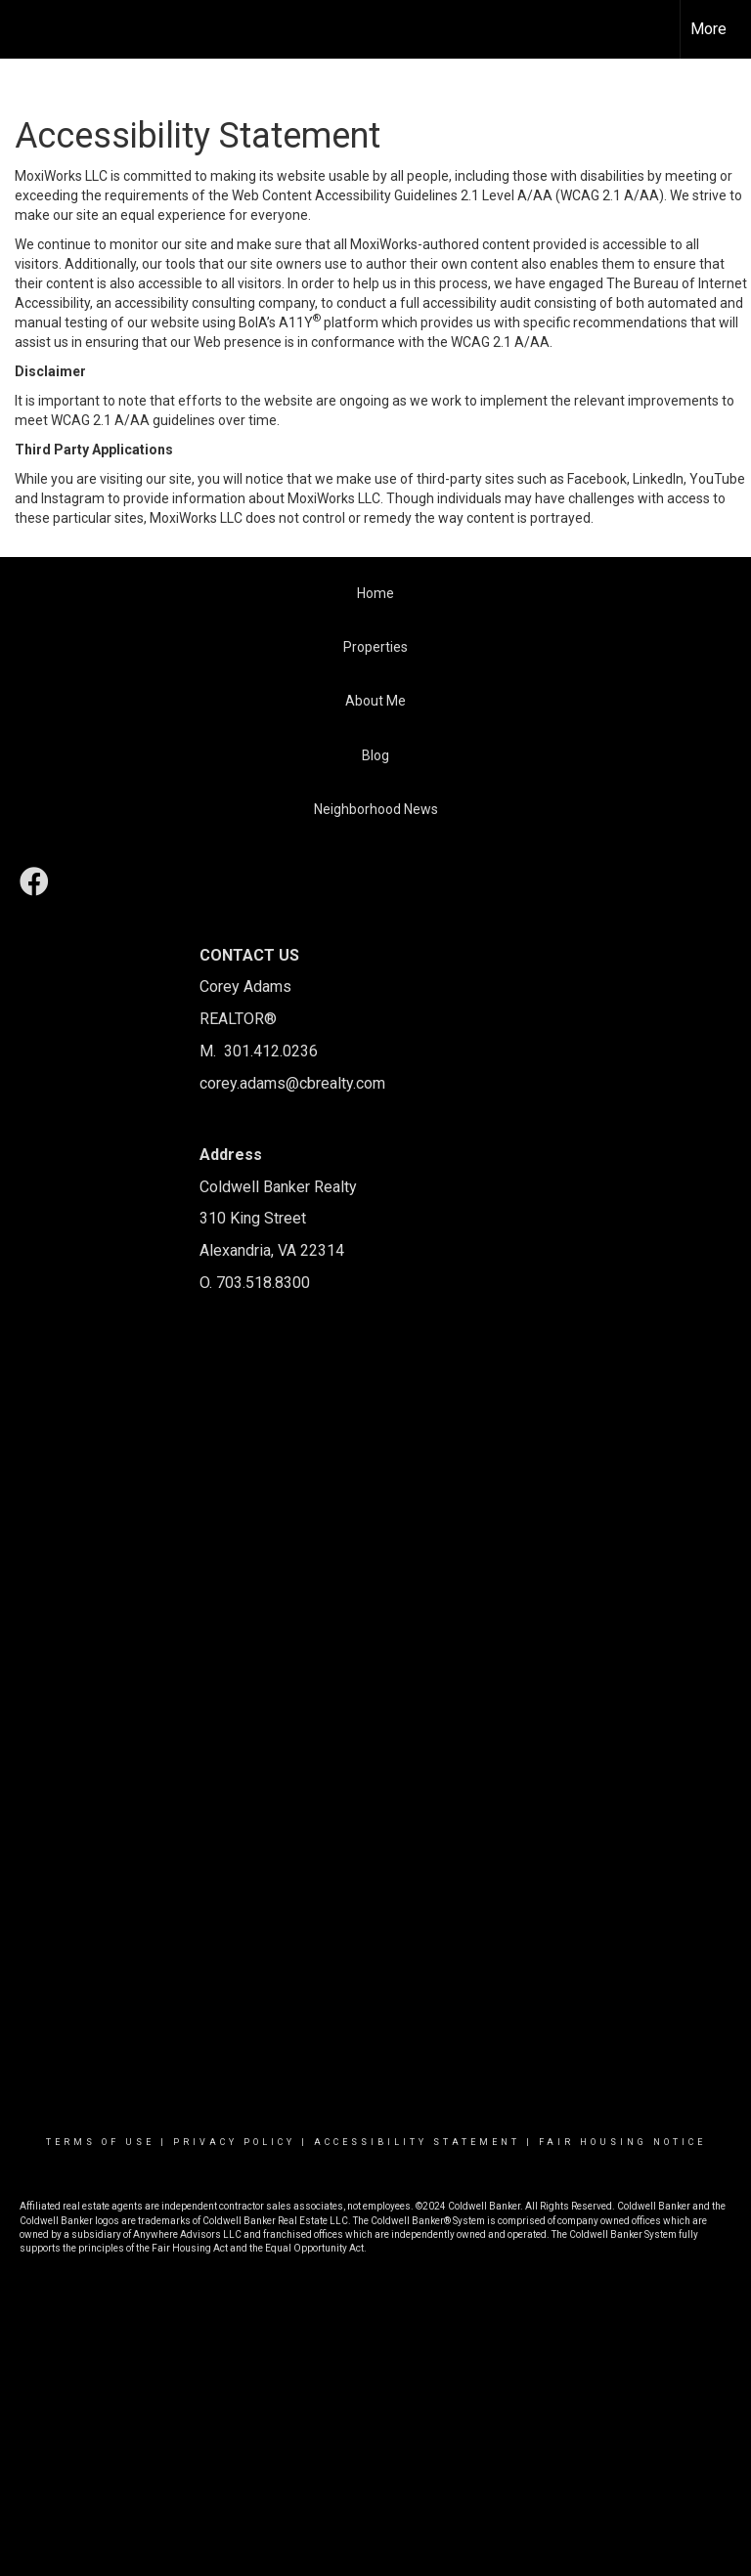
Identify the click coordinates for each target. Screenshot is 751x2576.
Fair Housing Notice (622, 2142)
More (708, 29)
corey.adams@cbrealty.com (292, 1083)
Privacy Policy (234, 2142)
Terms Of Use (100, 2142)
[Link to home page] (25, 29)
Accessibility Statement (417, 2142)
